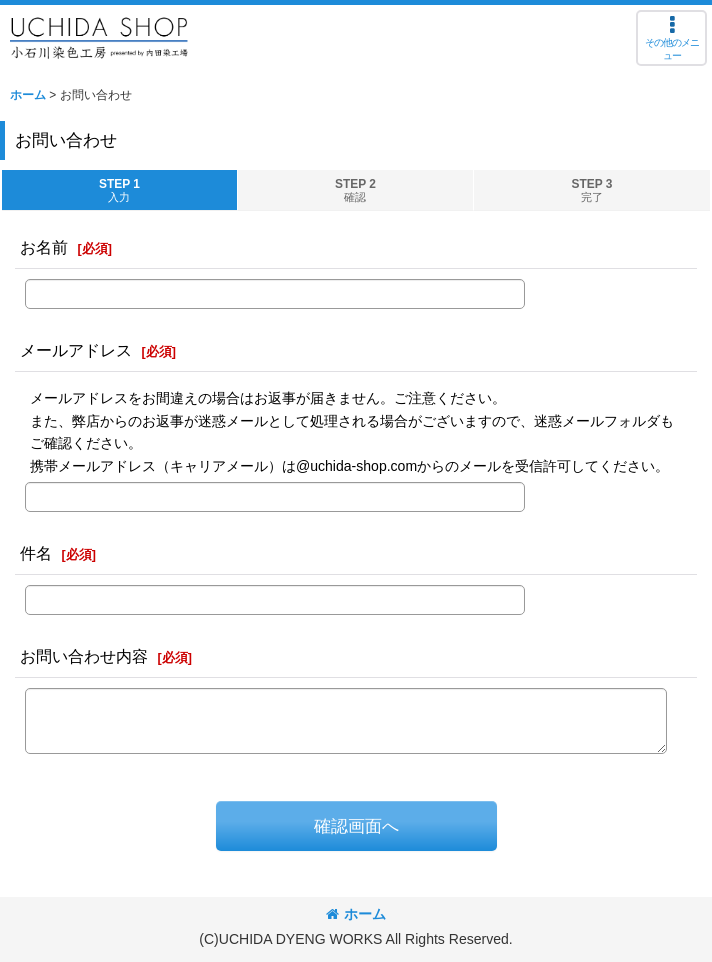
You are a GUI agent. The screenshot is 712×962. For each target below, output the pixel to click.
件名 (36, 553)
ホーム (356, 914)
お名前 (44, 247)
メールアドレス (76, 350)
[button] (671, 38)
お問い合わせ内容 (84, 656)
